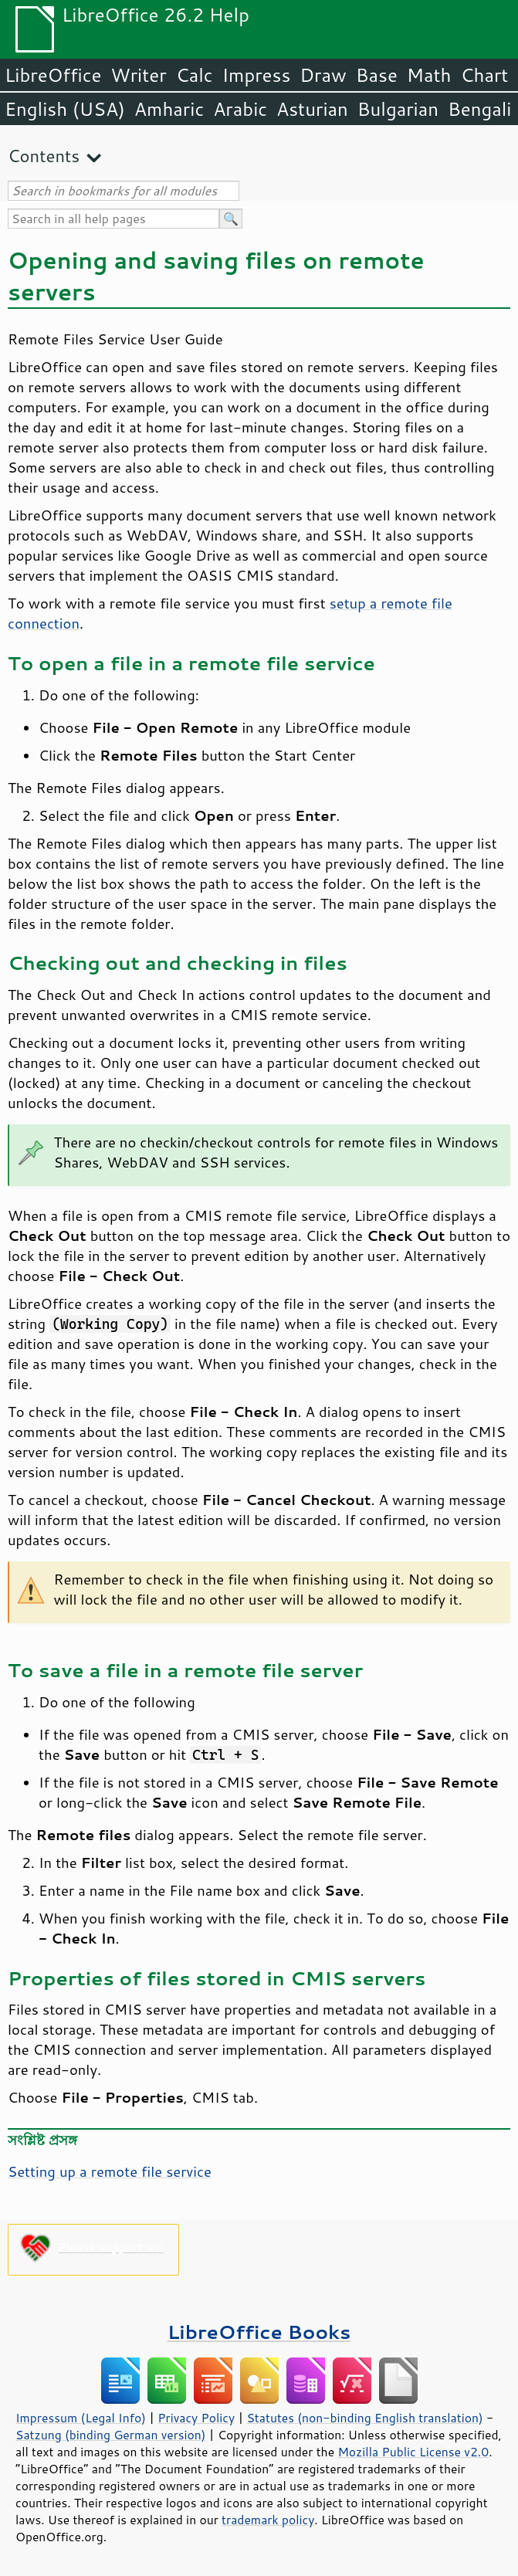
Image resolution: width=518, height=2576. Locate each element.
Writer (138, 75)
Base (377, 75)
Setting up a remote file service (110, 2171)
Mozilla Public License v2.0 (413, 2451)
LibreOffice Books (259, 2331)
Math (429, 75)
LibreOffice (53, 75)
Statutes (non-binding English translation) (364, 2417)
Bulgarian (397, 109)
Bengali (479, 109)
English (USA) (65, 109)
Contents (44, 156)
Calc (194, 75)
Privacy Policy (196, 2417)
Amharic (169, 109)
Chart (484, 75)
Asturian (312, 109)
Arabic (240, 109)
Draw (323, 75)
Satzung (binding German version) (110, 2434)
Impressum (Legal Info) (80, 2417)
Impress (256, 75)
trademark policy (268, 2519)
